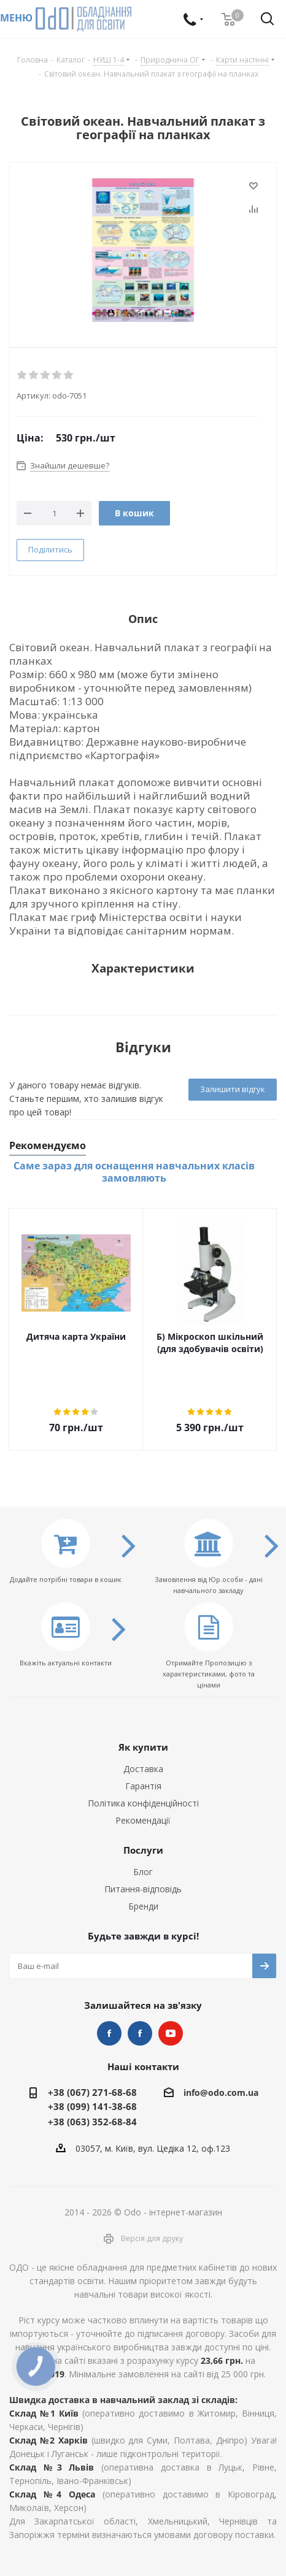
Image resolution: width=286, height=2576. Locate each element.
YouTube (170, 2033)
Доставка (143, 1769)
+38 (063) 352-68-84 (92, 2121)
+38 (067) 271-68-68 (92, 2092)
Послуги (143, 1850)
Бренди (143, 1906)
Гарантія (143, 1786)
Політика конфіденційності (143, 1803)
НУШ (140, 2033)
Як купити (143, 1747)
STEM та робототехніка (109, 2033)
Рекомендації (143, 1820)
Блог (143, 1872)
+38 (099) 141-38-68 (92, 2106)
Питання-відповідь (143, 1889)
